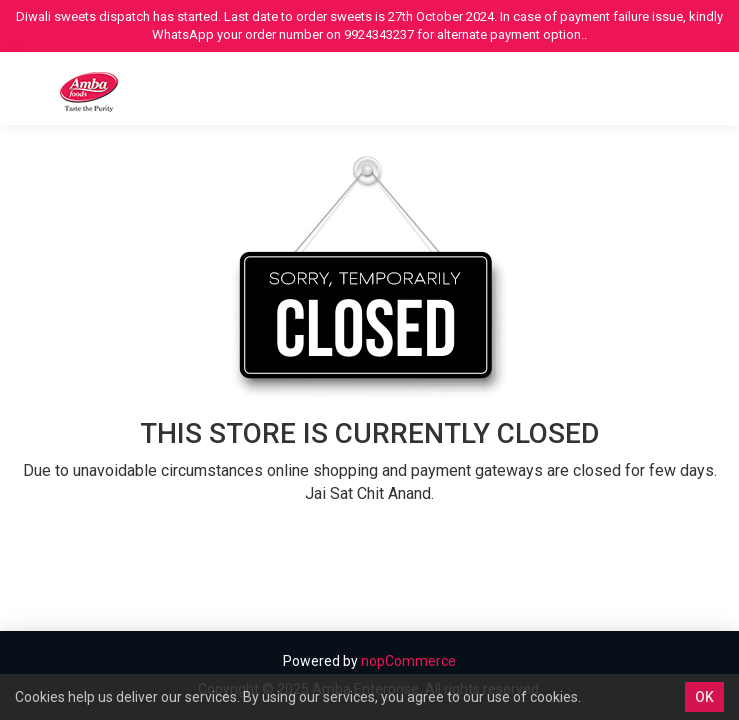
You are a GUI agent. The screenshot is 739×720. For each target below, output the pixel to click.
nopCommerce (408, 661)
